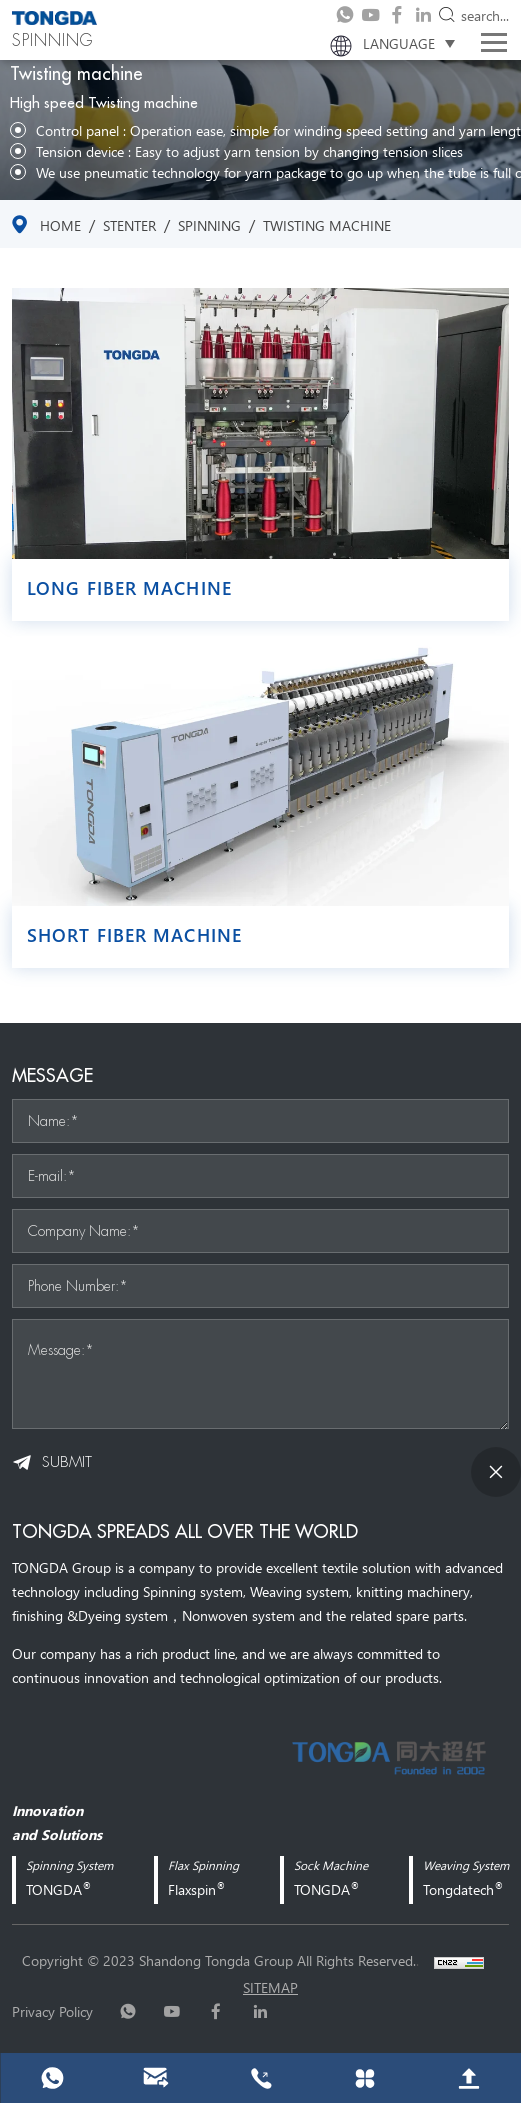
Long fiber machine (129, 588)
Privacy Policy (52, 2011)
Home (60, 225)
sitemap (270, 1987)
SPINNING (209, 225)
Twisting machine (327, 225)
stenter (129, 225)
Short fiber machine (134, 935)
